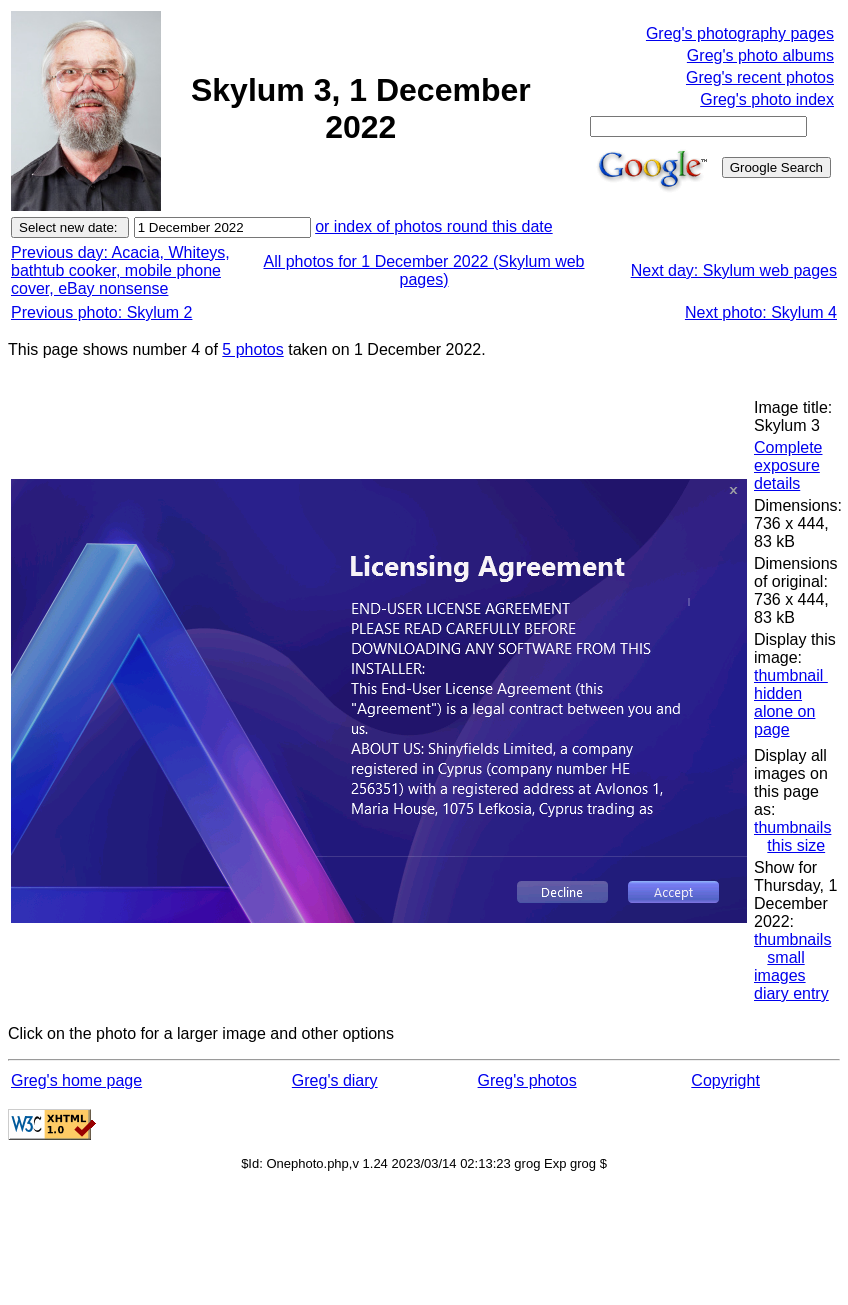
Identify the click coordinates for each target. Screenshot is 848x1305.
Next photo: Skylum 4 (761, 312)
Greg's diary (335, 1080)
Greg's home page (76, 1080)
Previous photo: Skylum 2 (101, 312)
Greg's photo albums (760, 55)
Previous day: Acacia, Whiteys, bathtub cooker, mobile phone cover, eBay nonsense (120, 270)
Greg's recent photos (760, 77)
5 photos (252, 349)
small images (780, 966)
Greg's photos (527, 1080)
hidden (778, 693)
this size (796, 845)
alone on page (784, 720)
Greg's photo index (767, 99)
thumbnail (791, 675)
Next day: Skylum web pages (734, 270)
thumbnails (792, 827)
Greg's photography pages (740, 33)
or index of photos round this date (434, 226)
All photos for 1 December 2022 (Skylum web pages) (423, 270)
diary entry (791, 993)
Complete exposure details (788, 465)
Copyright (725, 1080)
